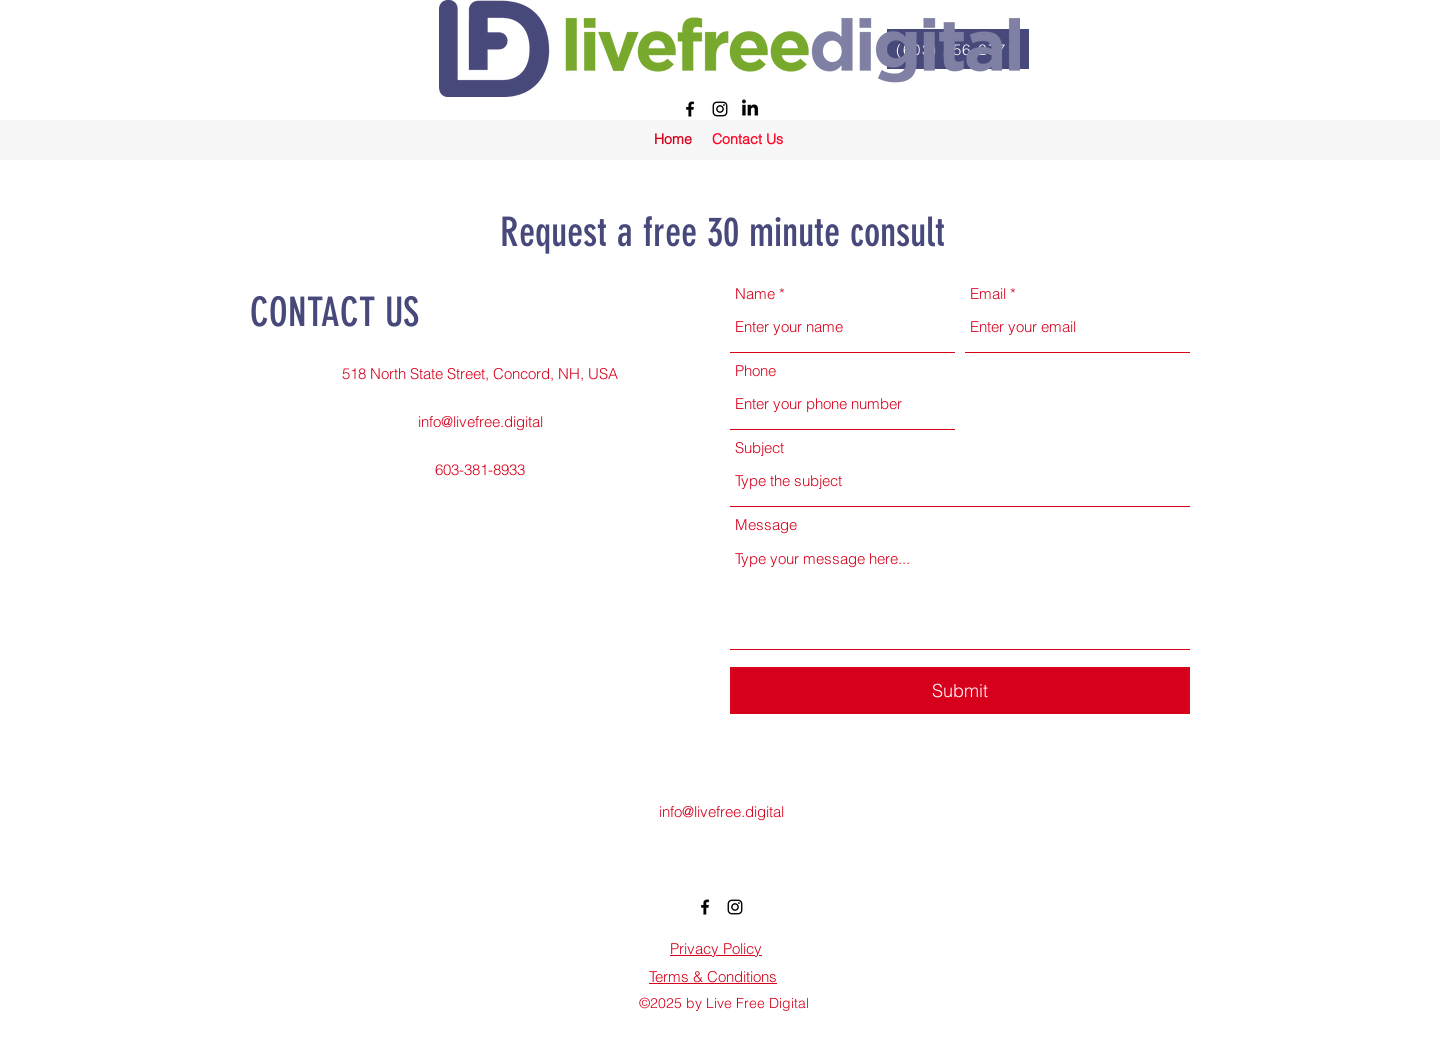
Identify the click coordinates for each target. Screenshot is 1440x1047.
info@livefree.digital (480, 421)
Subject (759, 447)
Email (988, 293)
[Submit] (960, 690)
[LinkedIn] (750, 109)
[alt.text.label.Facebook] (690, 109)
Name (755, 293)
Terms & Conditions (713, 976)
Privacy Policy (716, 948)
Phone (755, 370)
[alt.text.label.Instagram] (720, 109)
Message (766, 524)
